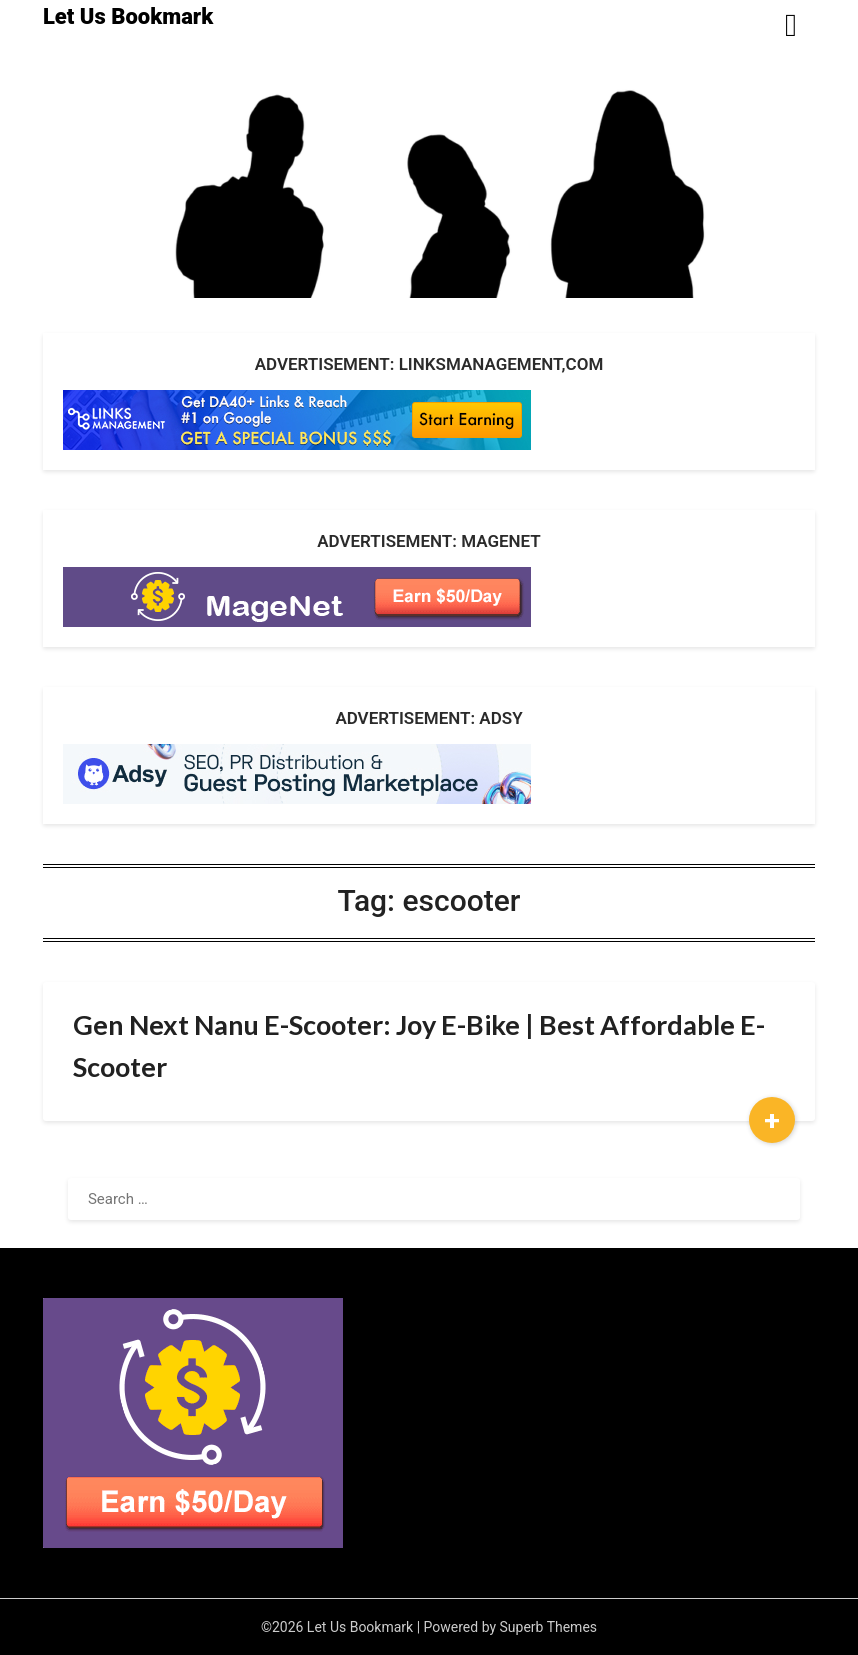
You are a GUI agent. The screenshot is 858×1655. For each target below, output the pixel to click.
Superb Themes (549, 1627)
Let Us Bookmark (128, 16)
